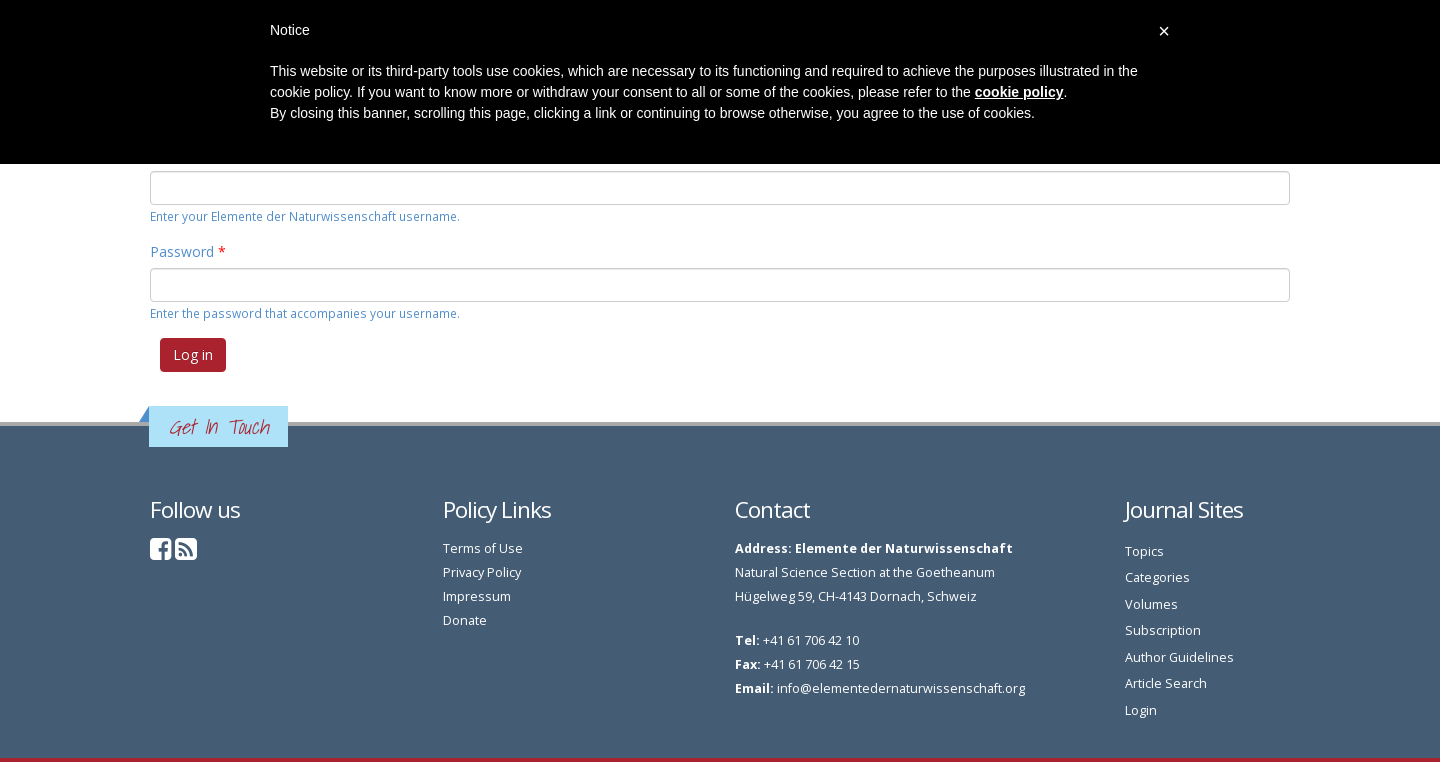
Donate (465, 620)
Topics (1144, 551)
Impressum (477, 596)
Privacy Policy (482, 572)
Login (1141, 710)
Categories (1157, 577)
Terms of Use (483, 548)
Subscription (1163, 630)
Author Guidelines (1179, 657)
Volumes (1151, 604)
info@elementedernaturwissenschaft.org (901, 688)
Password (188, 251)
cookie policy (1019, 92)
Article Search (1166, 683)
